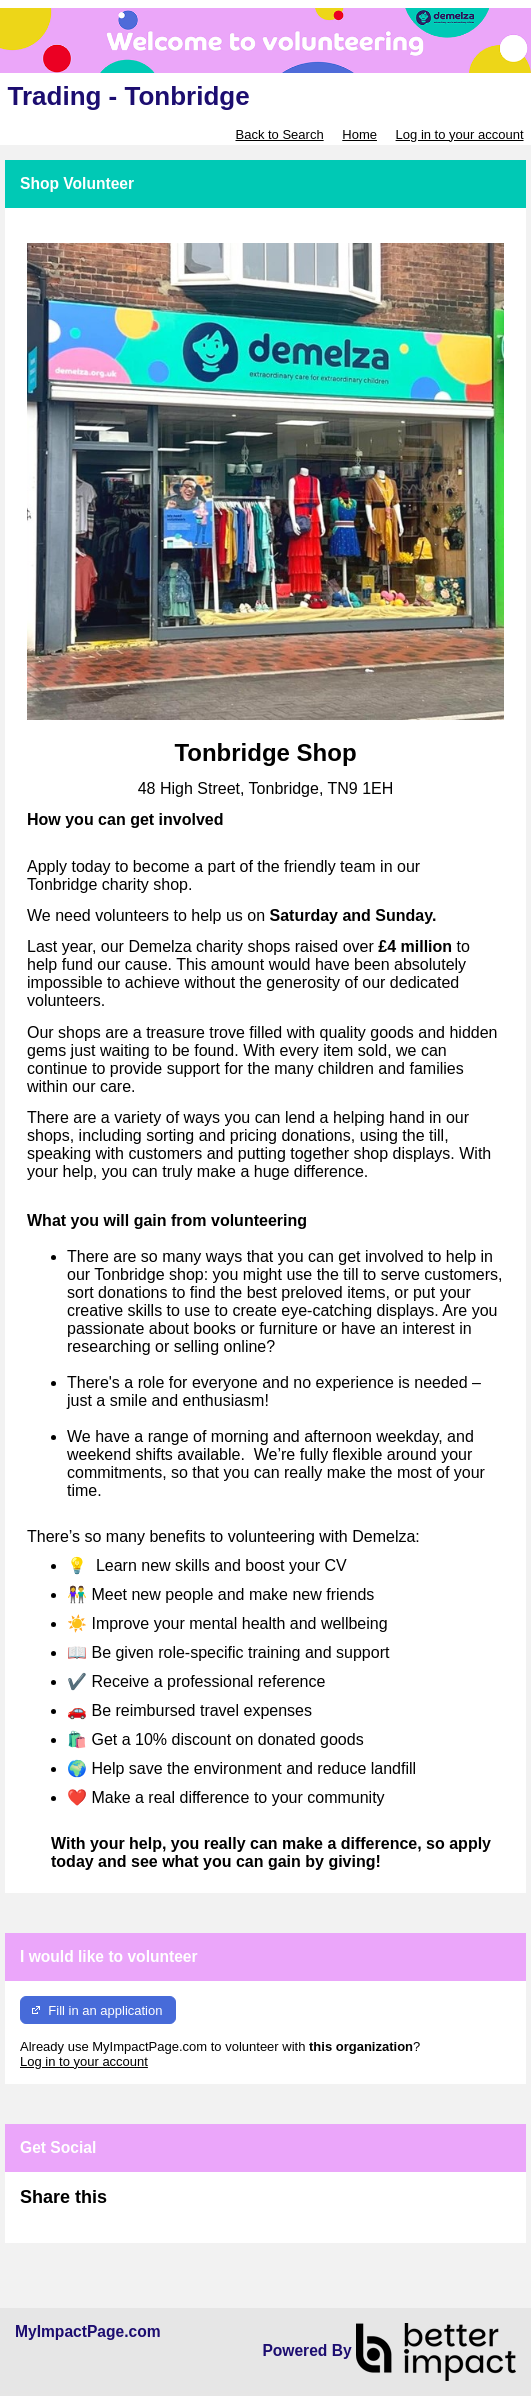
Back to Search (279, 134)
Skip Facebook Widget (172, 2205)
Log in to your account (460, 134)
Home (359, 134)
